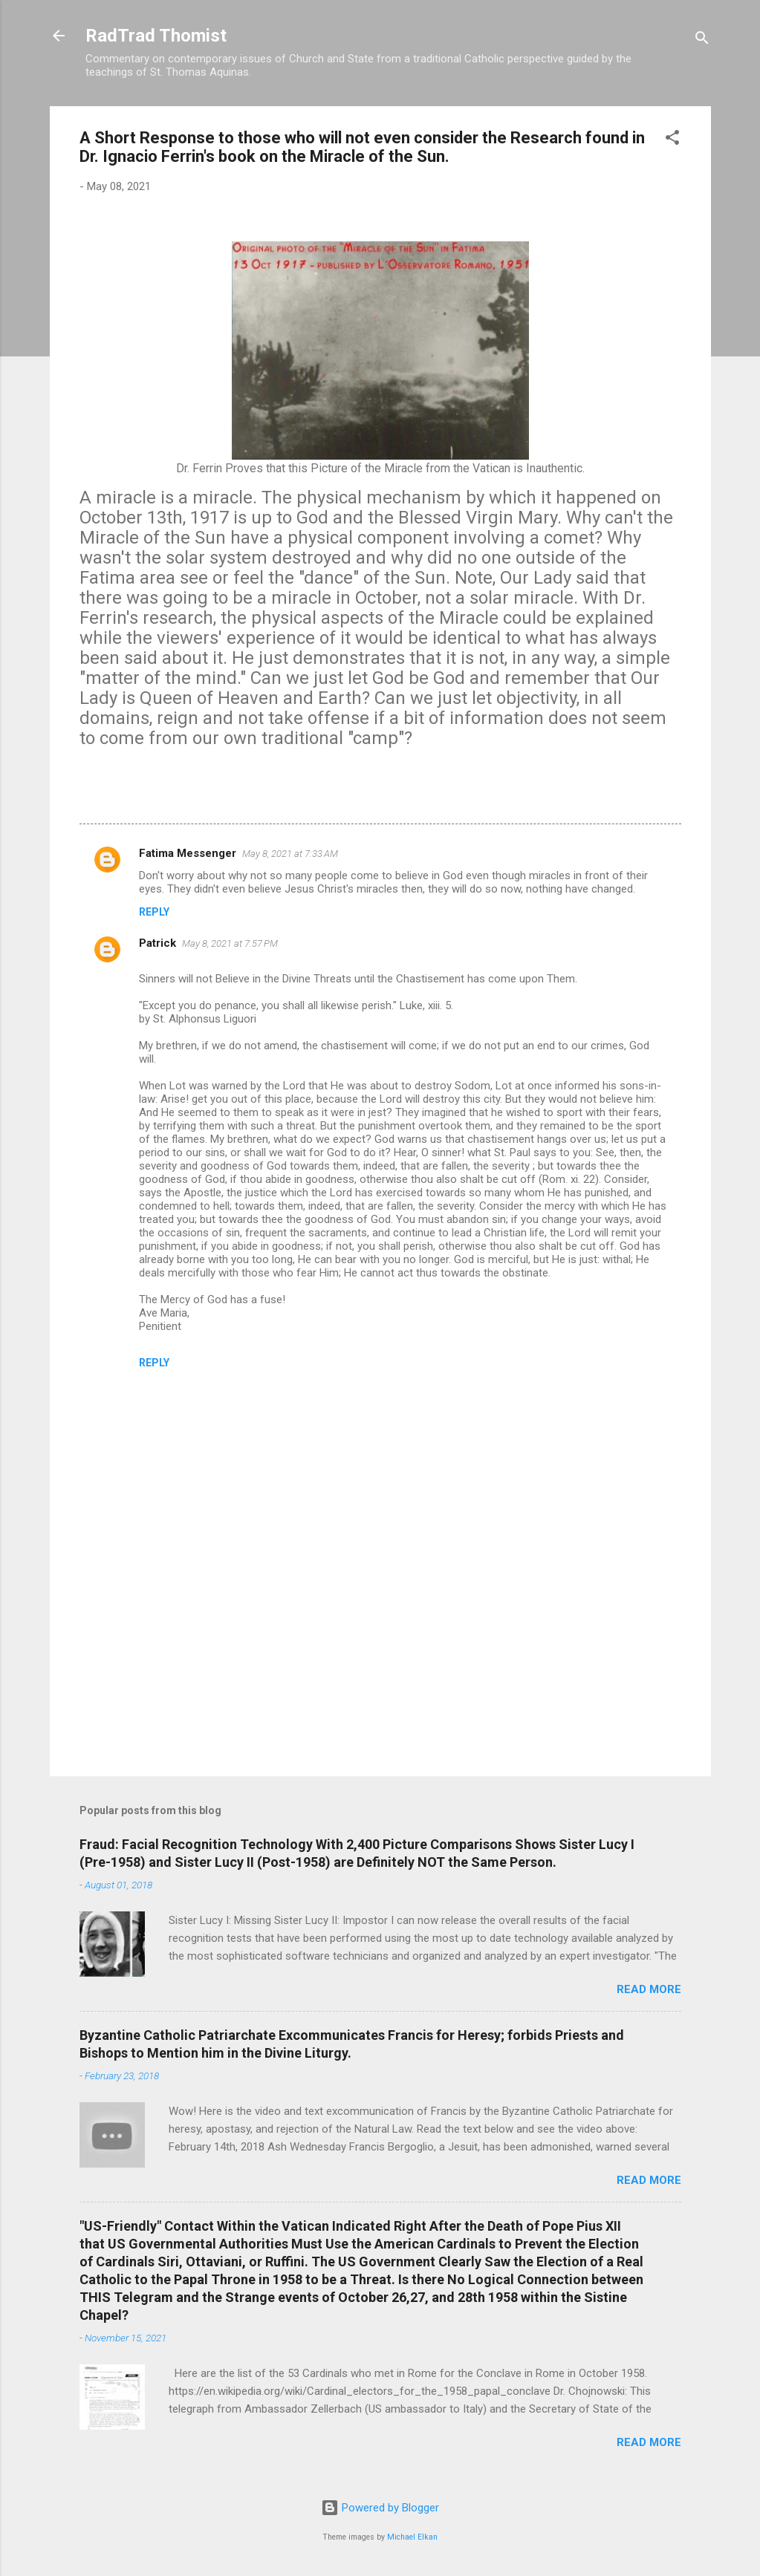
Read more (649, 1989)
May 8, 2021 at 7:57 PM (230, 943)
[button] (672, 139)
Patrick (157, 943)
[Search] (702, 40)
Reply (154, 912)
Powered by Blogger (380, 2507)
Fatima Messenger (187, 853)
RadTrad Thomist (156, 35)
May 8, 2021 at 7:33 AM (290, 853)
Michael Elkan (412, 2537)
